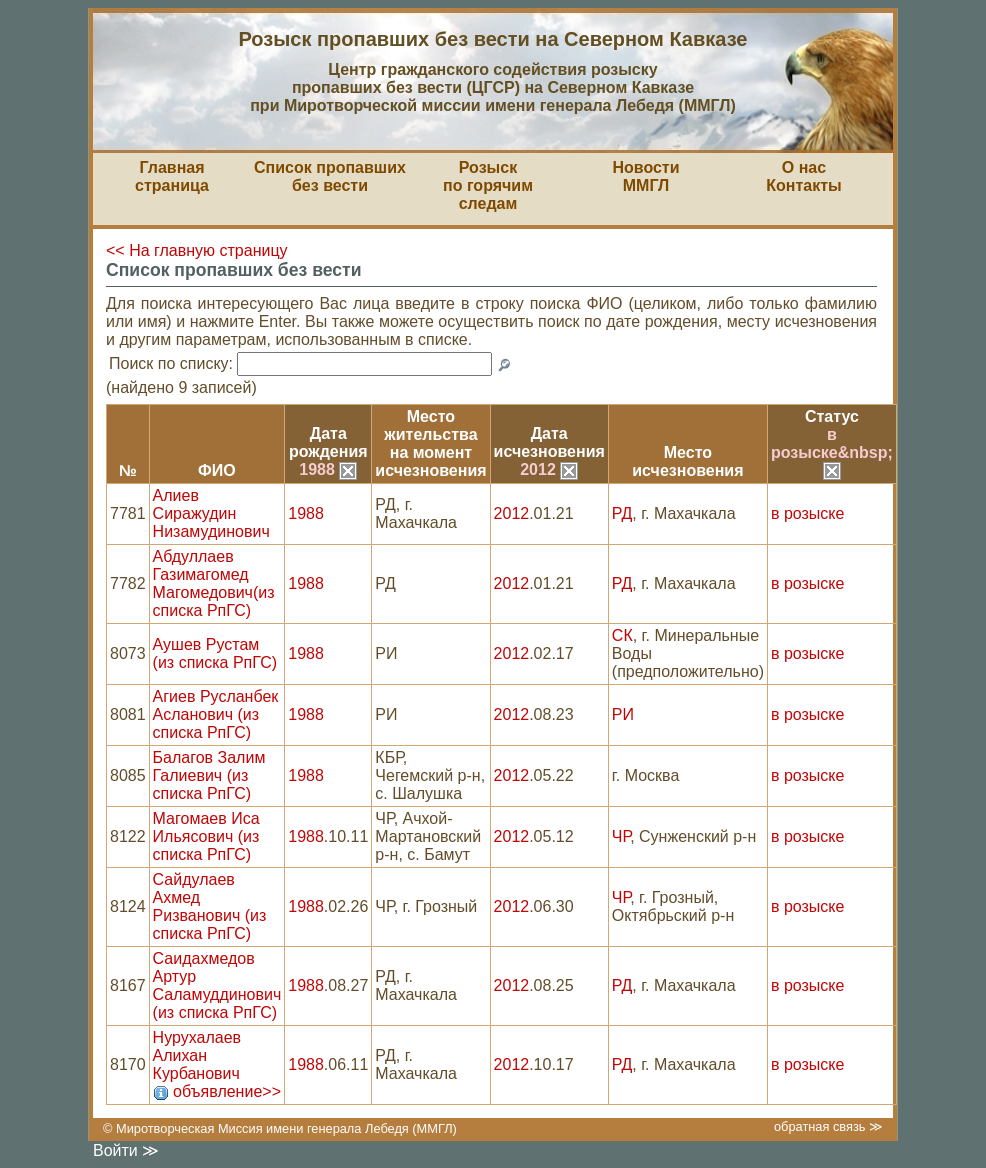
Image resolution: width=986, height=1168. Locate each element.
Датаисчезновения (549, 442)
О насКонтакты (803, 176)
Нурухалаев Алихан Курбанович (197, 1055)
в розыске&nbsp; (832, 452)
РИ (623, 714)
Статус (832, 416)
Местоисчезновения (687, 461)
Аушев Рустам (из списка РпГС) (215, 653)
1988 (328, 469)
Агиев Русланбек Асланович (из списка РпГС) (216, 714)
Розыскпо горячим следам (488, 185)
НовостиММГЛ (645, 176)
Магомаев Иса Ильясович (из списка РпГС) (206, 836)
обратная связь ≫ (828, 1126)
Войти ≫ (126, 1150)
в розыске (807, 513)
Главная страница (172, 176)
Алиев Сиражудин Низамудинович (211, 513)
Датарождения (328, 442)
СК (622, 635)
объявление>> (227, 1091)
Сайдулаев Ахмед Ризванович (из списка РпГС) (210, 906)
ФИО (217, 470)
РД (622, 513)
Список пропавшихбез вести (330, 176)
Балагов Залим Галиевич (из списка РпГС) (209, 775)
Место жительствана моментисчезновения (430, 443)
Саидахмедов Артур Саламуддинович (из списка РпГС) (217, 985)
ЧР (621, 836)
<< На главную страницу (197, 250)
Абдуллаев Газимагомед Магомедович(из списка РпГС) (214, 583)
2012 (549, 469)
